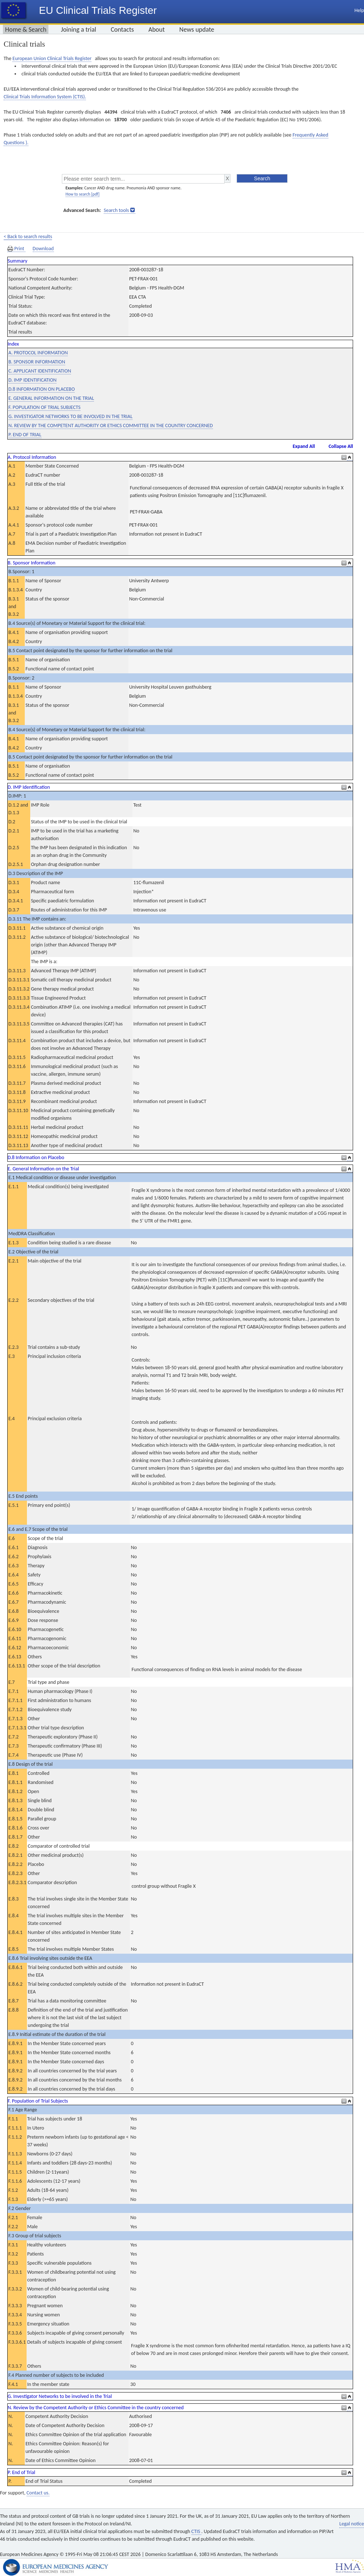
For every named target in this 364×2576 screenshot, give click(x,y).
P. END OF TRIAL (24, 435)
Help (359, 10)
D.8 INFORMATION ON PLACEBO (41, 389)
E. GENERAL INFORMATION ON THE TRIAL (51, 398)
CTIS (196, 2531)
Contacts (122, 29)
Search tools (116, 210)
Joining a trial (78, 29)
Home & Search (25, 29)
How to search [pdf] (82, 194)
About (157, 29)
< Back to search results (28, 236)
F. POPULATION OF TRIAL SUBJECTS (44, 407)
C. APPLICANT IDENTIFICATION (39, 371)
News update (196, 29)
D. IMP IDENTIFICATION (32, 380)
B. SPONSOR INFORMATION (36, 362)
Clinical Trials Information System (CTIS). (45, 97)
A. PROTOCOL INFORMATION (38, 353)
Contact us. (38, 2493)
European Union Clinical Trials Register (51, 58)
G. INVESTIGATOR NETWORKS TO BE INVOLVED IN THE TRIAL (70, 416)
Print (16, 248)
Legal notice (351, 2524)
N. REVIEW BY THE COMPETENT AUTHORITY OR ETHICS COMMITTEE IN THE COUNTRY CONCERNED (110, 425)
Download (43, 248)
